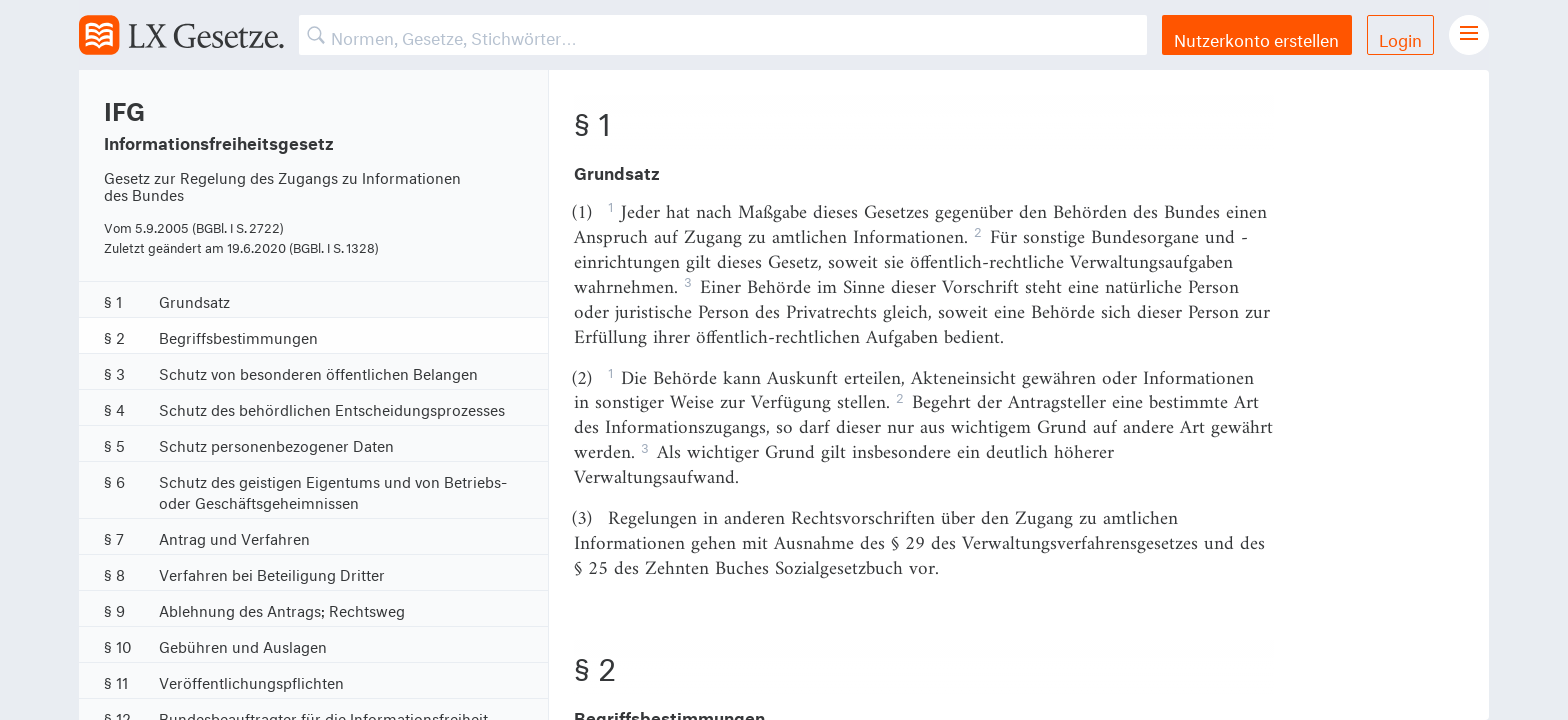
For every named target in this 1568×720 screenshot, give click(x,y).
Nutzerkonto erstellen (1256, 37)
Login (1400, 37)
